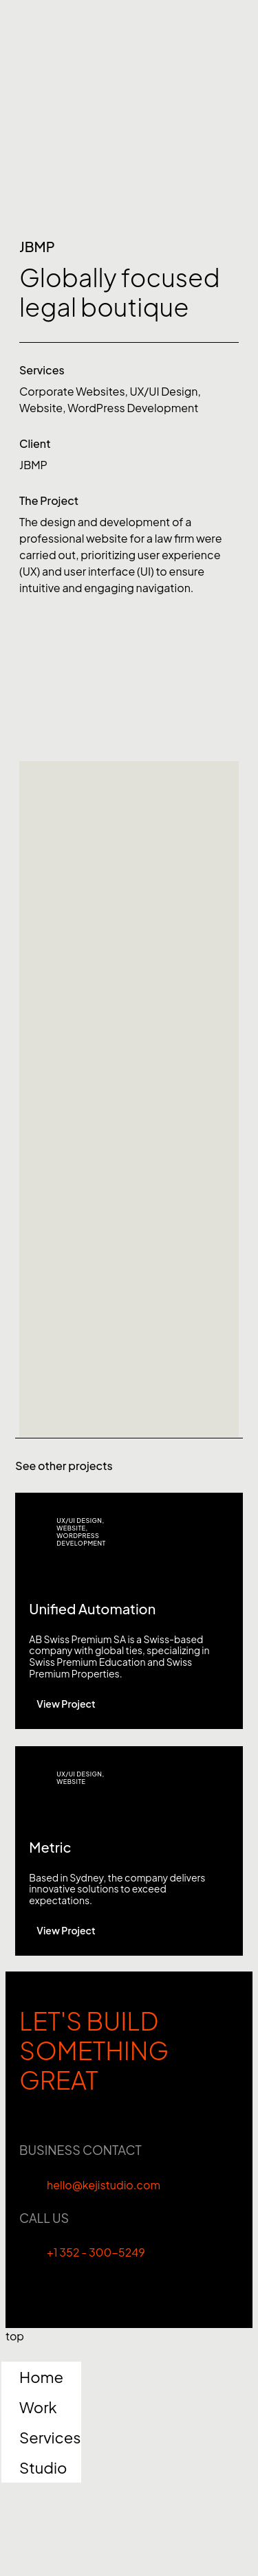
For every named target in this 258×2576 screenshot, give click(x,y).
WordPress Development (132, 407)
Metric (50, 1846)
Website (41, 407)
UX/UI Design (164, 391)
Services (50, 2437)
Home (41, 2376)
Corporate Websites (72, 391)
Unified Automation (92, 1608)
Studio (43, 2467)
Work (38, 2407)
